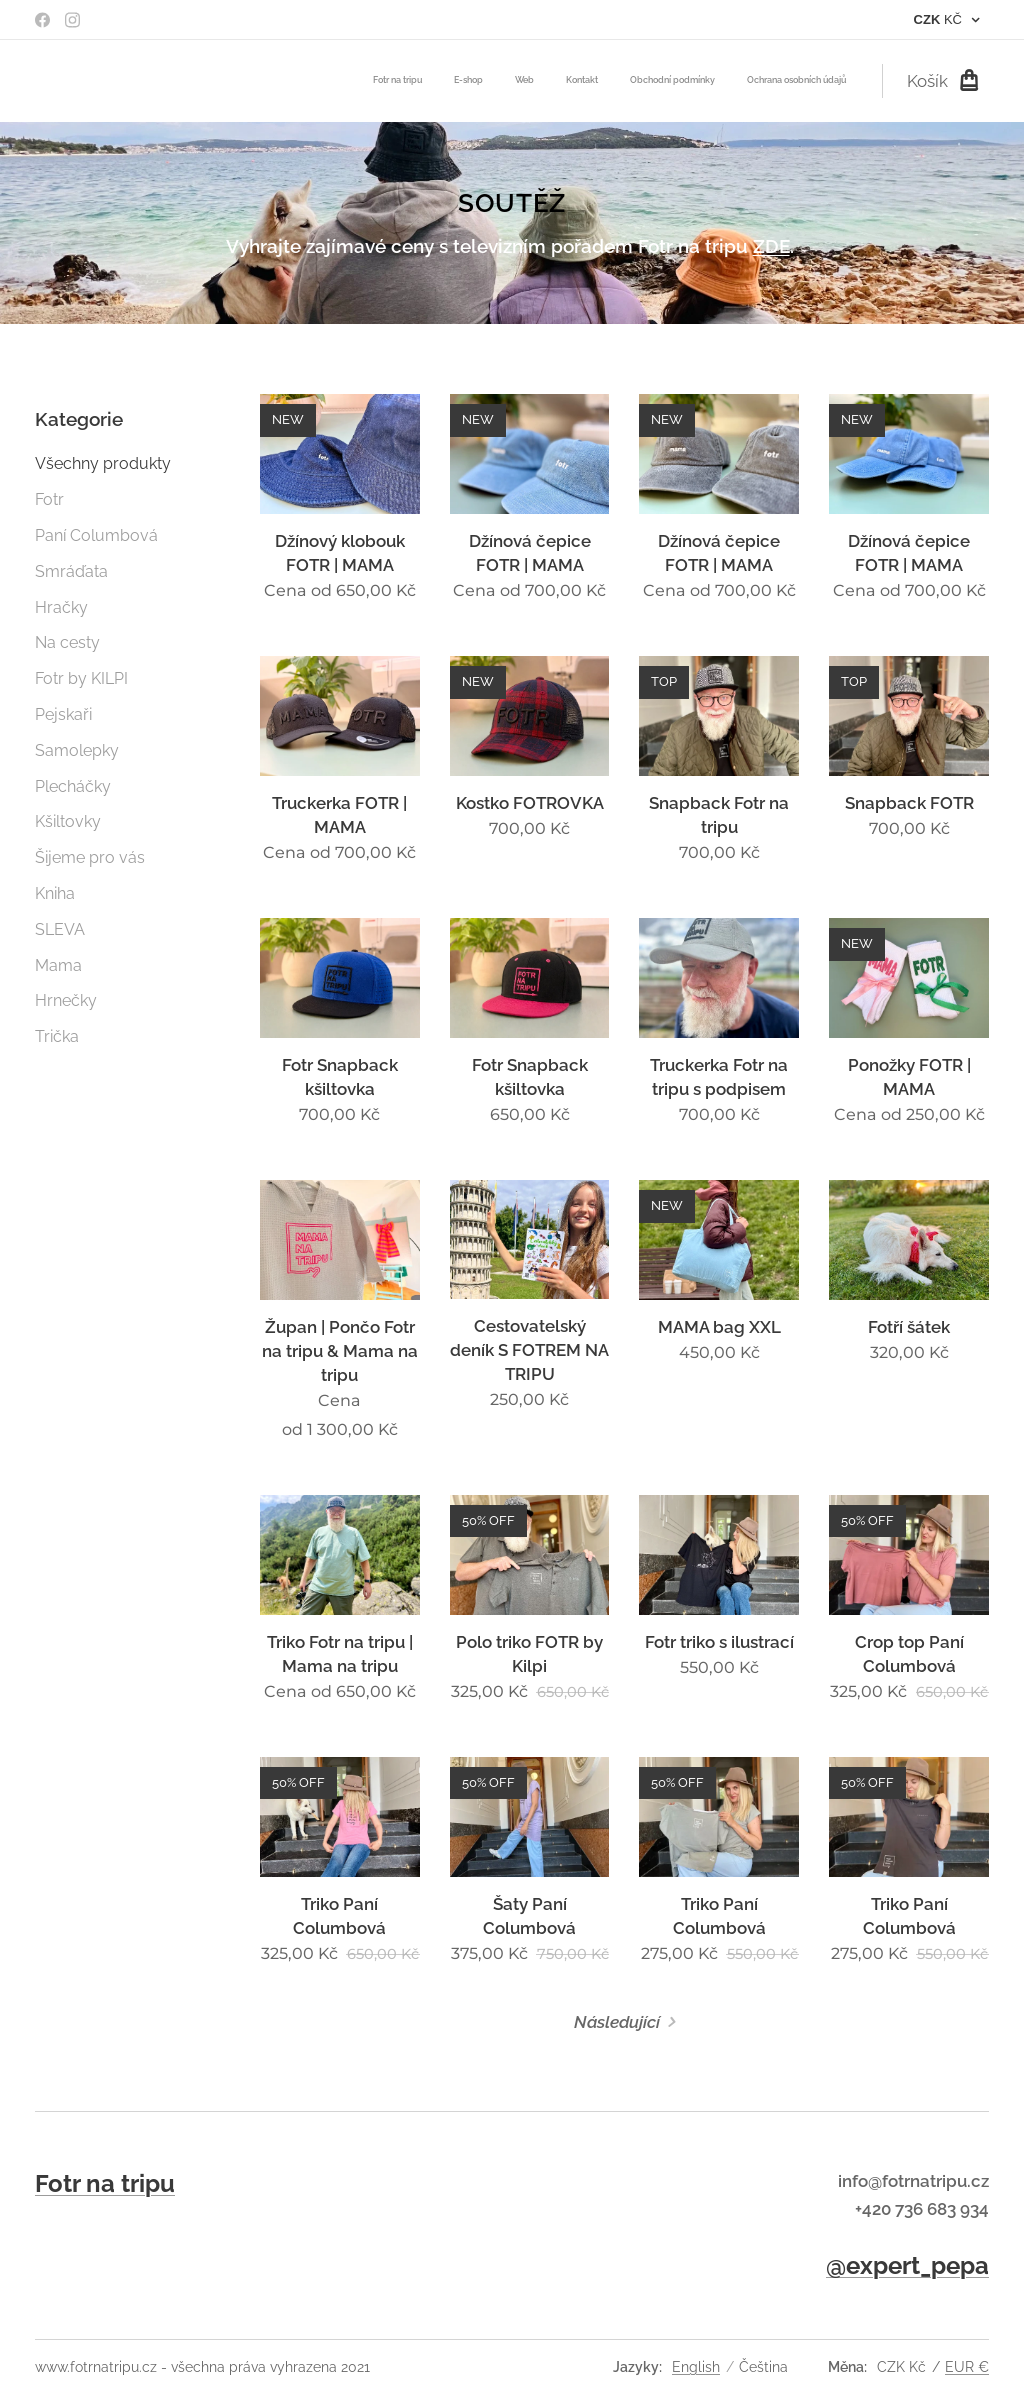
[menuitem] (691, 81)
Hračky (61, 606)
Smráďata (71, 570)
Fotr (49, 499)
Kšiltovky (68, 821)
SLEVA (60, 928)
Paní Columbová (96, 535)
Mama (58, 964)
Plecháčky (73, 785)
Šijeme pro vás (90, 857)
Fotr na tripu (105, 2183)
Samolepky (77, 749)
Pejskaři (63, 713)
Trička (57, 1036)
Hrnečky (66, 1000)
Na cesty (67, 642)
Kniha (55, 892)
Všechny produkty (103, 463)
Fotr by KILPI (81, 678)
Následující (617, 2021)
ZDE (771, 246)
